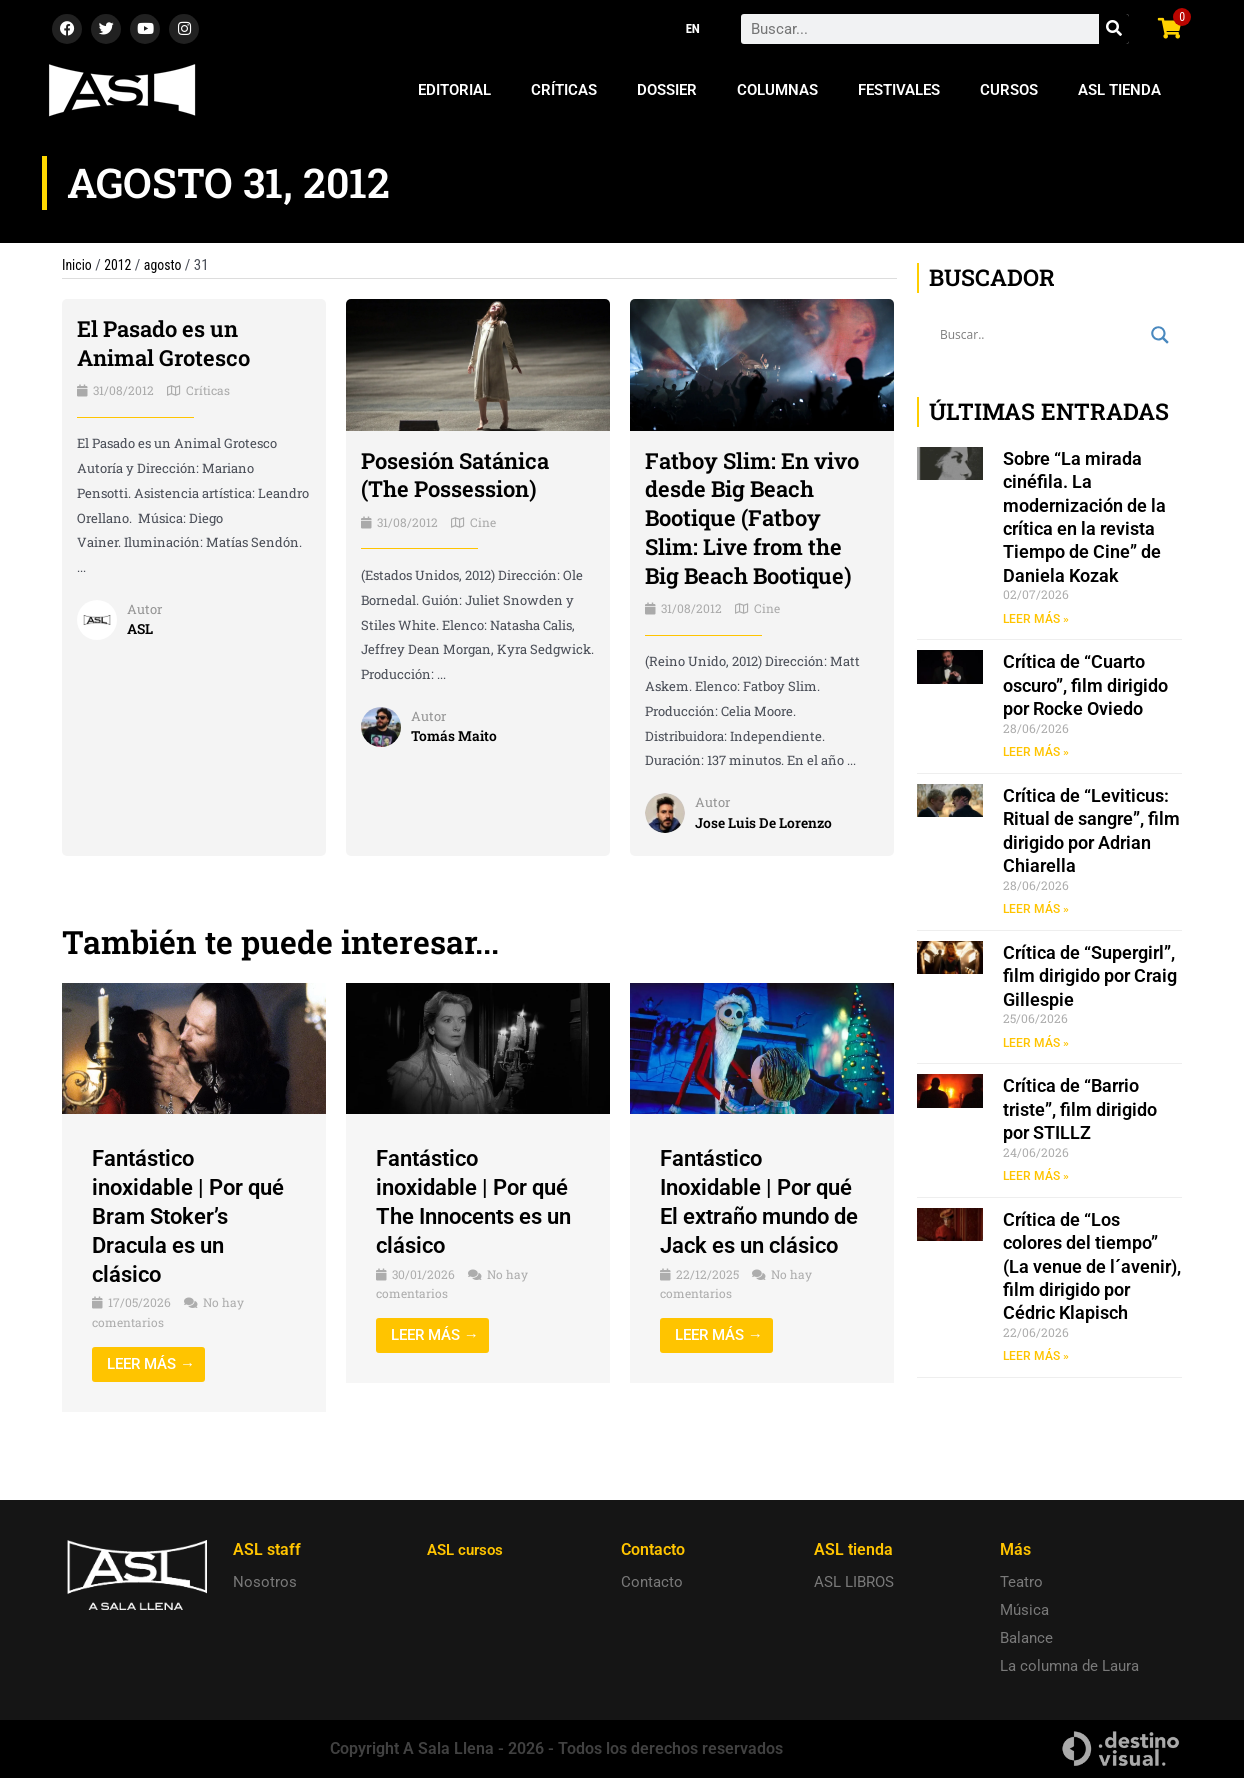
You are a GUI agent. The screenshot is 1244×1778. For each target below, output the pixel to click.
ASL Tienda (1119, 90)
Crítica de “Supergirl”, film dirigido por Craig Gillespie (1090, 979)
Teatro (1021, 1583)
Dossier (667, 90)
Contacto (652, 1583)
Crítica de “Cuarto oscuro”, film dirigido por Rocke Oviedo (1085, 686)
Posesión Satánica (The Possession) (464, 474)
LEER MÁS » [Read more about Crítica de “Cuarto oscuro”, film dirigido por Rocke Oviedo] (1036, 753)
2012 (122, 265)
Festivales (899, 90)
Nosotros (265, 1583)
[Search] (1114, 29)
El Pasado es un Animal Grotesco (172, 342)
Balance (1026, 1639)
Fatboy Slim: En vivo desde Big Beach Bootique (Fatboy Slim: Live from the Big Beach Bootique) (754, 532)
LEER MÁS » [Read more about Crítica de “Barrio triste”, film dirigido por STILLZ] (1036, 1180)
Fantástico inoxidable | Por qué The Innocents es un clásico (475, 1230)
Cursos (1009, 90)
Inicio (78, 265)
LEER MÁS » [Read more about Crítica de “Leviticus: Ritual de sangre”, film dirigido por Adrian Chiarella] (1036, 911)
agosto (169, 265)
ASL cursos (468, 1550)
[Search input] (1040, 335)
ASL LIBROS (854, 1583)
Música (1024, 1611)
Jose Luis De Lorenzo (770, 851)
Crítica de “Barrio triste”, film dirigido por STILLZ (1080, 1113)
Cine (483, 522)
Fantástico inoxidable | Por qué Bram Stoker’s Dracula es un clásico (190, 1244)
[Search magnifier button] (1160, 335)
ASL (141, 628)
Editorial (454, 90)
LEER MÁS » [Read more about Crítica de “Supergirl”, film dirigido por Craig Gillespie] (1036, 1046)
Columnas (777, 90)
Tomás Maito (457, 736)
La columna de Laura (1069, 1667)
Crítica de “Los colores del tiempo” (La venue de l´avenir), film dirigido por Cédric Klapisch (1092, 1271)
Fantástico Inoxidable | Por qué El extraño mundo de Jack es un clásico (758, 1244)
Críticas (564, 90)
